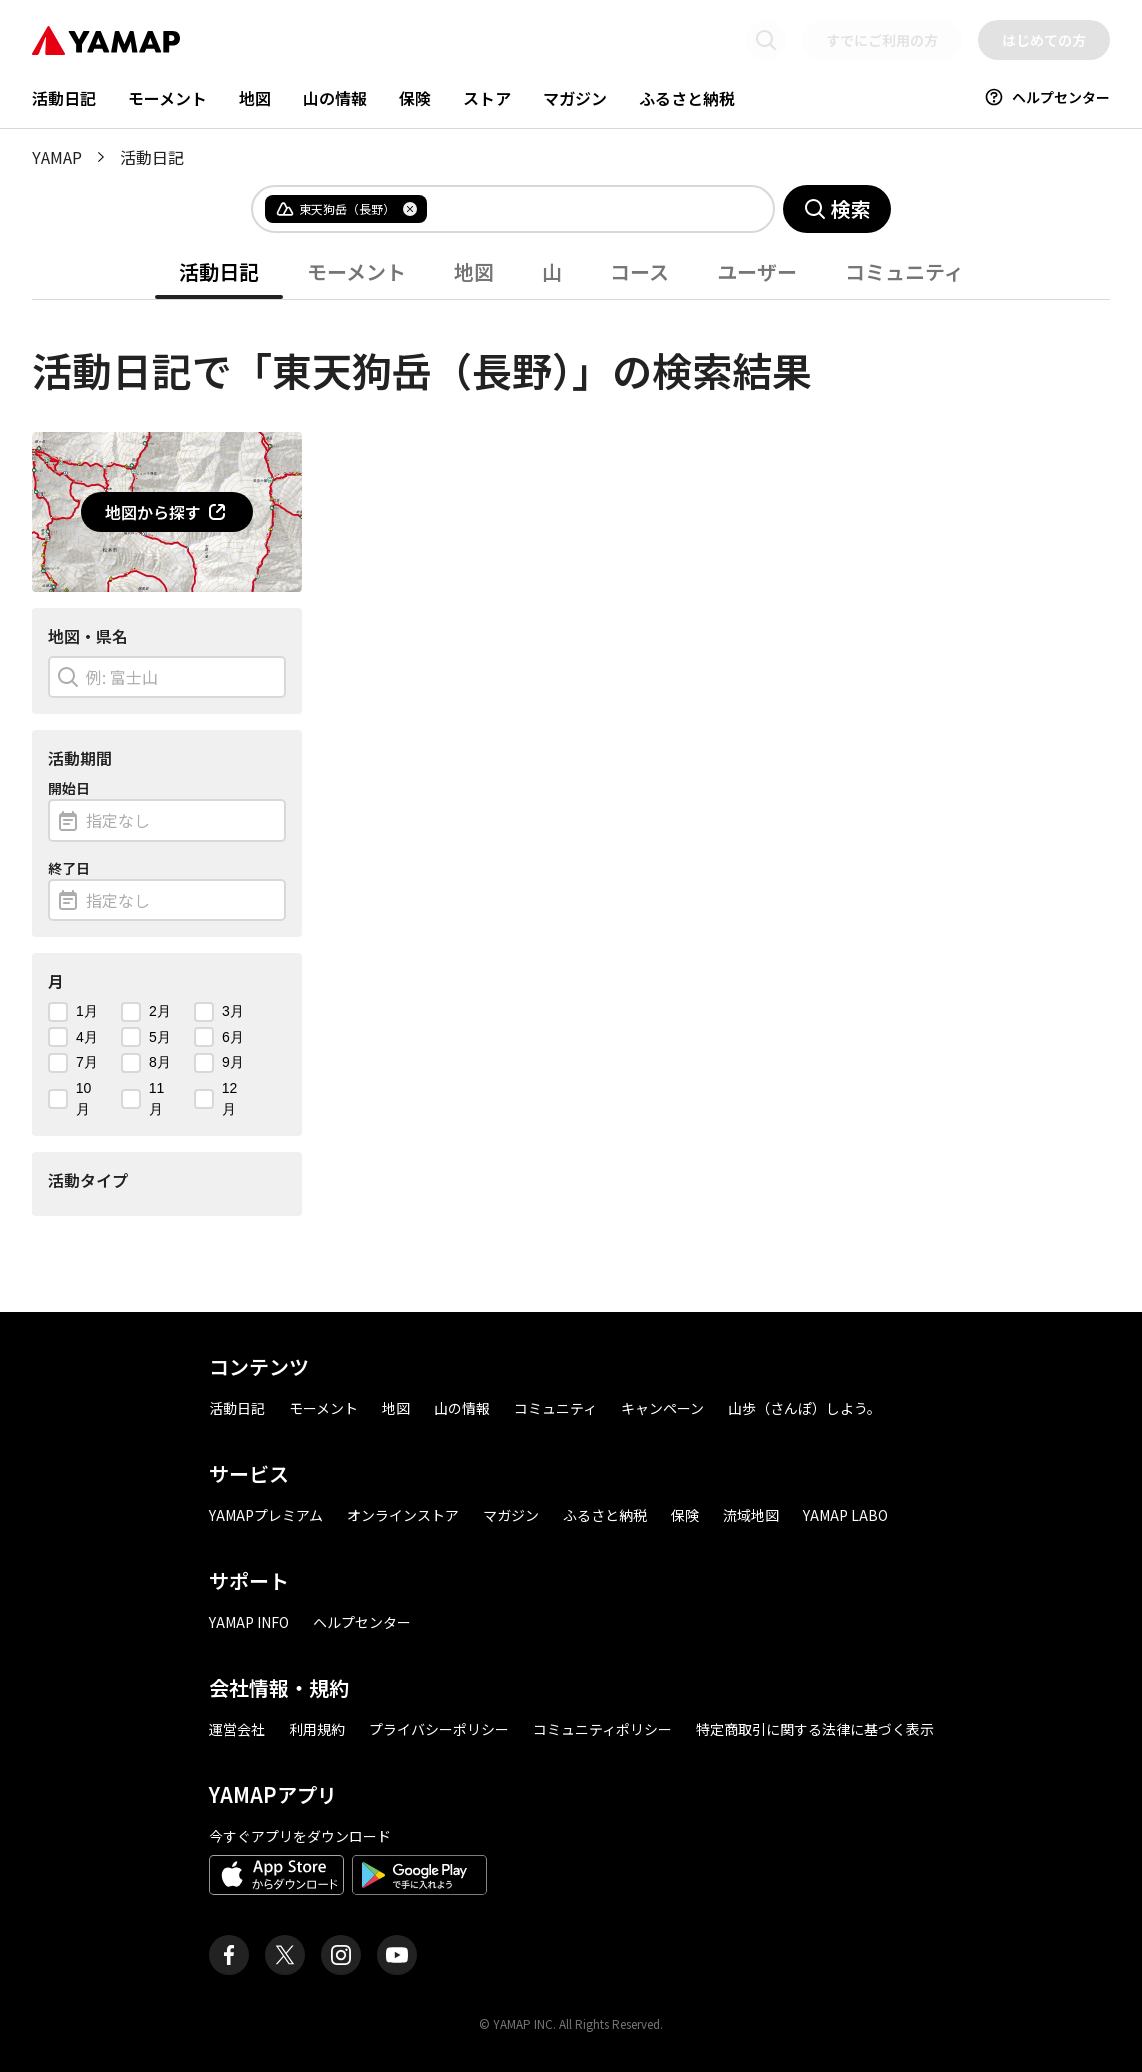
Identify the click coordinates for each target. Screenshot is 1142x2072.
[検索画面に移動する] (766, 40)
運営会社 (237, 1729)
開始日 (69, 788)
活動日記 (64, 98)
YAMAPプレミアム (266, 1515)
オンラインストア (403, 1515)
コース (639, 271)
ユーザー (757, 271)
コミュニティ (904, 271)
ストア (487, 98)
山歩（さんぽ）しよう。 (804, 1408)
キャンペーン (662, 1408)
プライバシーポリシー (439, 1729)
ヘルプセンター (1047, 97)
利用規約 (317, 1729)
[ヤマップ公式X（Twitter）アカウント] (285, 1955)
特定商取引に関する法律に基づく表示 (815, 1729)
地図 (255, 98)
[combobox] (584, 209)
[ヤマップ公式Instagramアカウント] (341, 1955)
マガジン (575, 98)
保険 (415, 98)
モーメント (167, 98)
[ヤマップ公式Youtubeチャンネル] (397, 1955)
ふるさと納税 (687, 98)
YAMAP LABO (845, 1515)
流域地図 (751, 1515)
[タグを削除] (410, 209)
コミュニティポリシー (602, 1729)
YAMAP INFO (249, 1622)
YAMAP (57, 157)
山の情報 (335, 98)
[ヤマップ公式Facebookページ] (229, 1955)
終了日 (69, 868)
